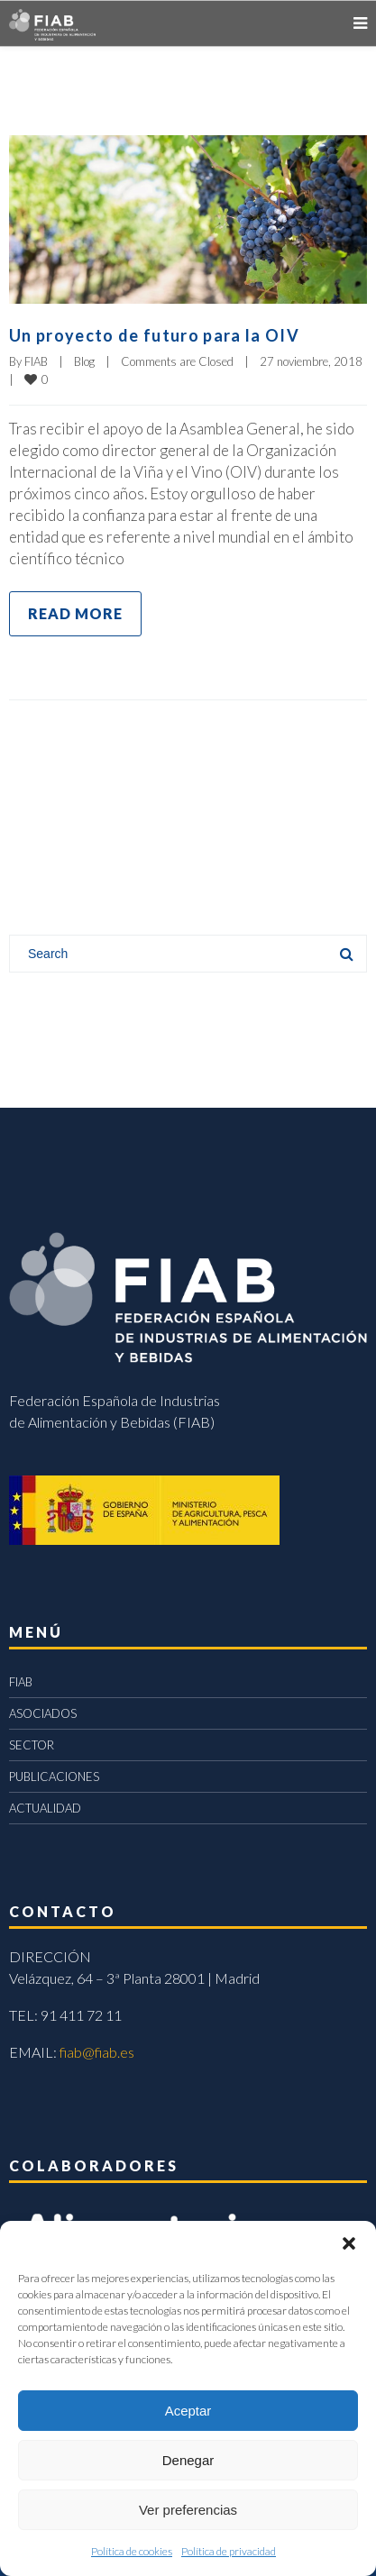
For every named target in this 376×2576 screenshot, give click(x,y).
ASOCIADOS (43, 1713)
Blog (84, 361)
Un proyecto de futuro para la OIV (154, 335)
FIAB (36, 361)
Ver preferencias (188, 2509)
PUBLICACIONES (54, 1776)
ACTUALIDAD (45, 1808)
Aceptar (188, 2410)
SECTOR (31, 1745)
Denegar (188, 2460)
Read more (75, 613)
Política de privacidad (228, 2551)
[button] (349, 2243)
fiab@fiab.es (97, 2051)
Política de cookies (131, 2551)
